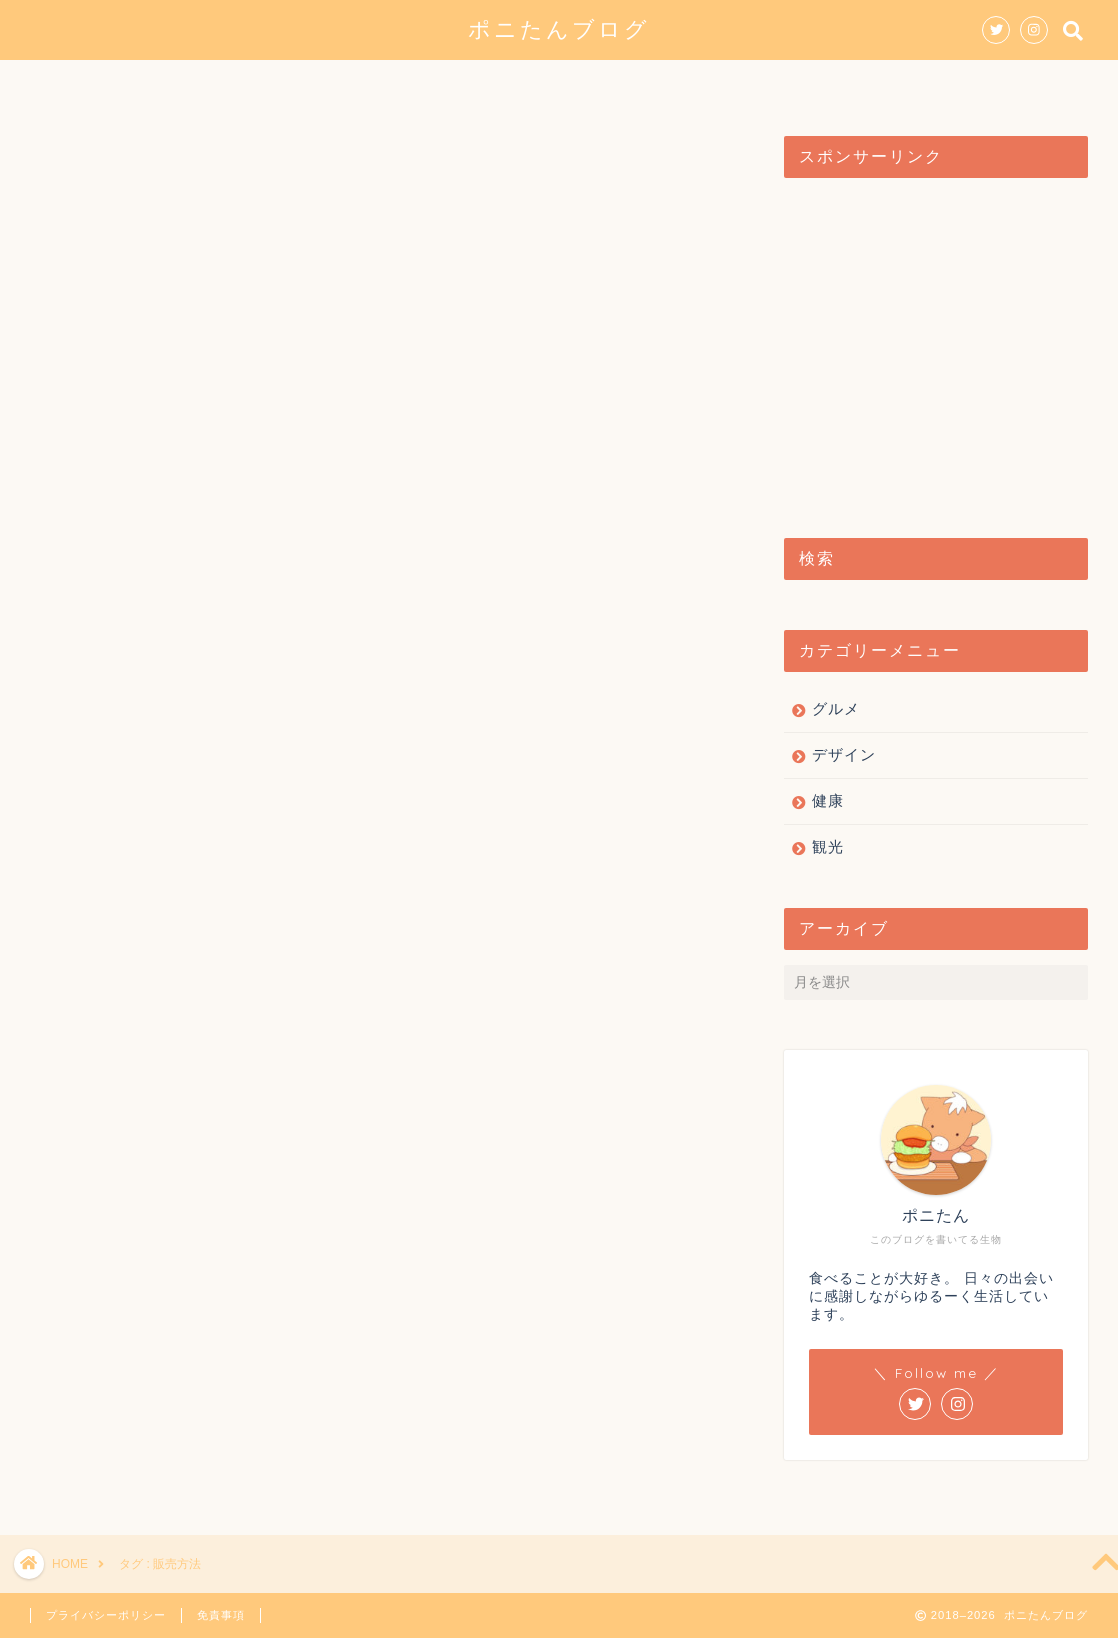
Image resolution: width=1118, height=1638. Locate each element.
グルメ (420, 84)
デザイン (526, 84)
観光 (624, 84)
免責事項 (221, 1615)
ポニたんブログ (559, 28)
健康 (706, 84)
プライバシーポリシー (106, 1615)
